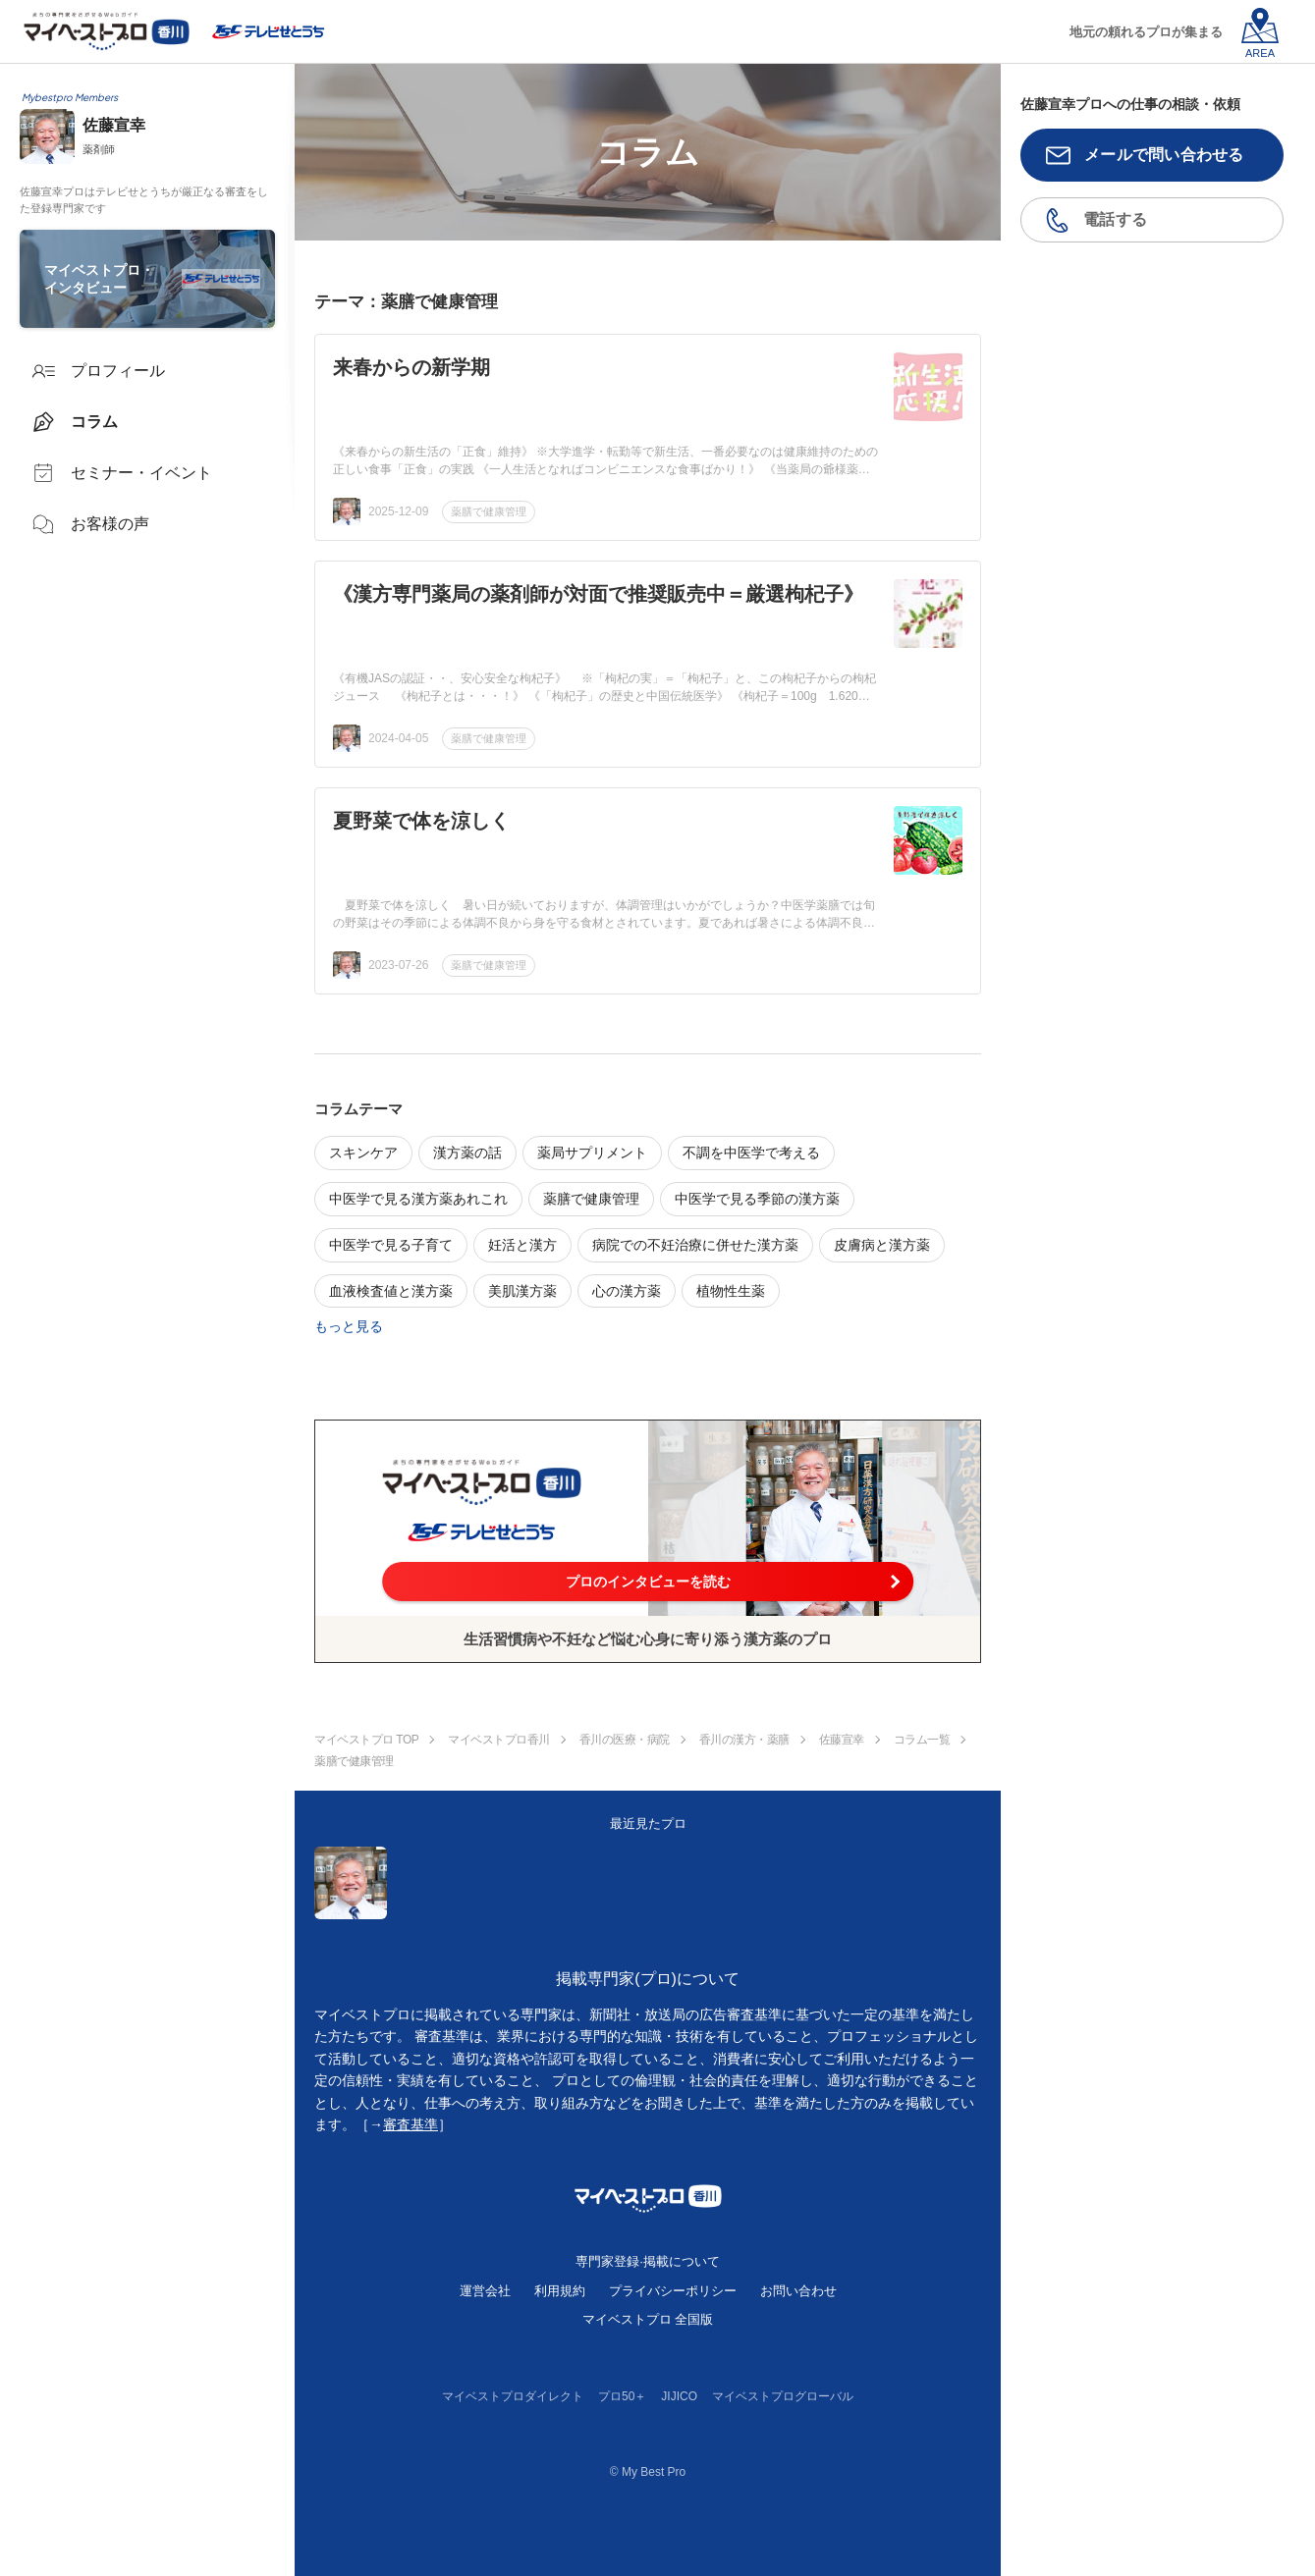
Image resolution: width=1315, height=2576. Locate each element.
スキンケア (363, 1152)
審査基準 (410, 2124)
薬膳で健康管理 (488, 511)
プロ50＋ (622, 2396)
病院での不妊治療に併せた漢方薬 (695, 1245)
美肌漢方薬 (522, 1291)
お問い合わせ (798, 2290)
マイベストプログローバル (782, 2396)
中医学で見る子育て (391, 1245)
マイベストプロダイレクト (512, 2396)
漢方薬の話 (467, 1152)
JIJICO (679, 2396)
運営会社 (485, 2290)
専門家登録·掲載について (647, 2261)
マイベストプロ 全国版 (648, 2319)
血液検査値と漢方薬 (391, 1291)
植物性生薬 (730, 1291)
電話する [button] (1115, 219)
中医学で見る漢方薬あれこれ (418, 1199)
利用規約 (559, 2290)
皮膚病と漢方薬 (882, 1245)
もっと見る (348, 1326)
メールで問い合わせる (1164, 154)
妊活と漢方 (522, 1245)
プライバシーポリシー (673, 2290)
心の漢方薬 (626, 1291)
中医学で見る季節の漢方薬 (757, 1199)
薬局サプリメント (592, 1152)
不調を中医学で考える (751, 1152)
